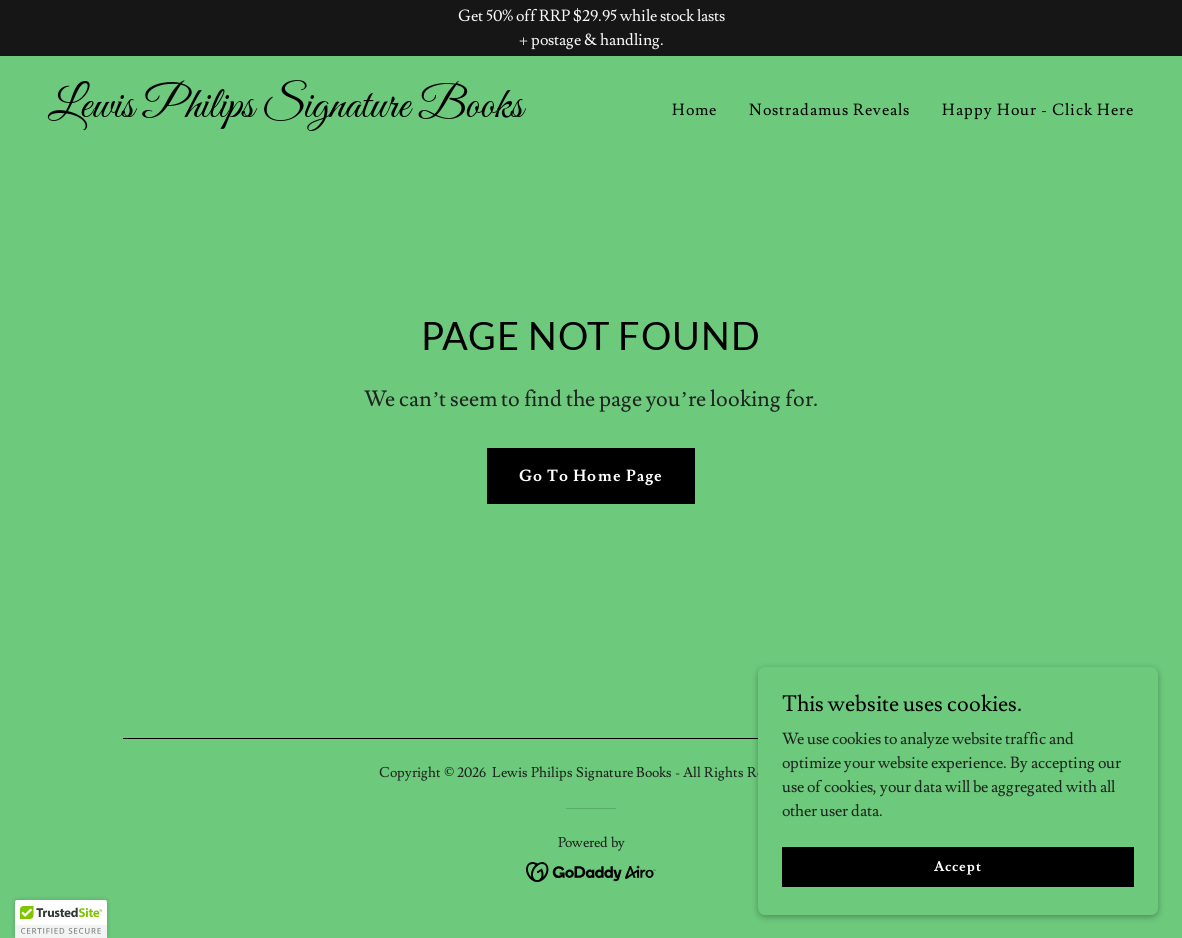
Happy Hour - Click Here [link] (1038, 110)
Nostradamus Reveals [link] (829, 110)
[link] (311, 112)
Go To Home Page (590, 476)
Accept (957, 866)
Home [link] (694, 110)
